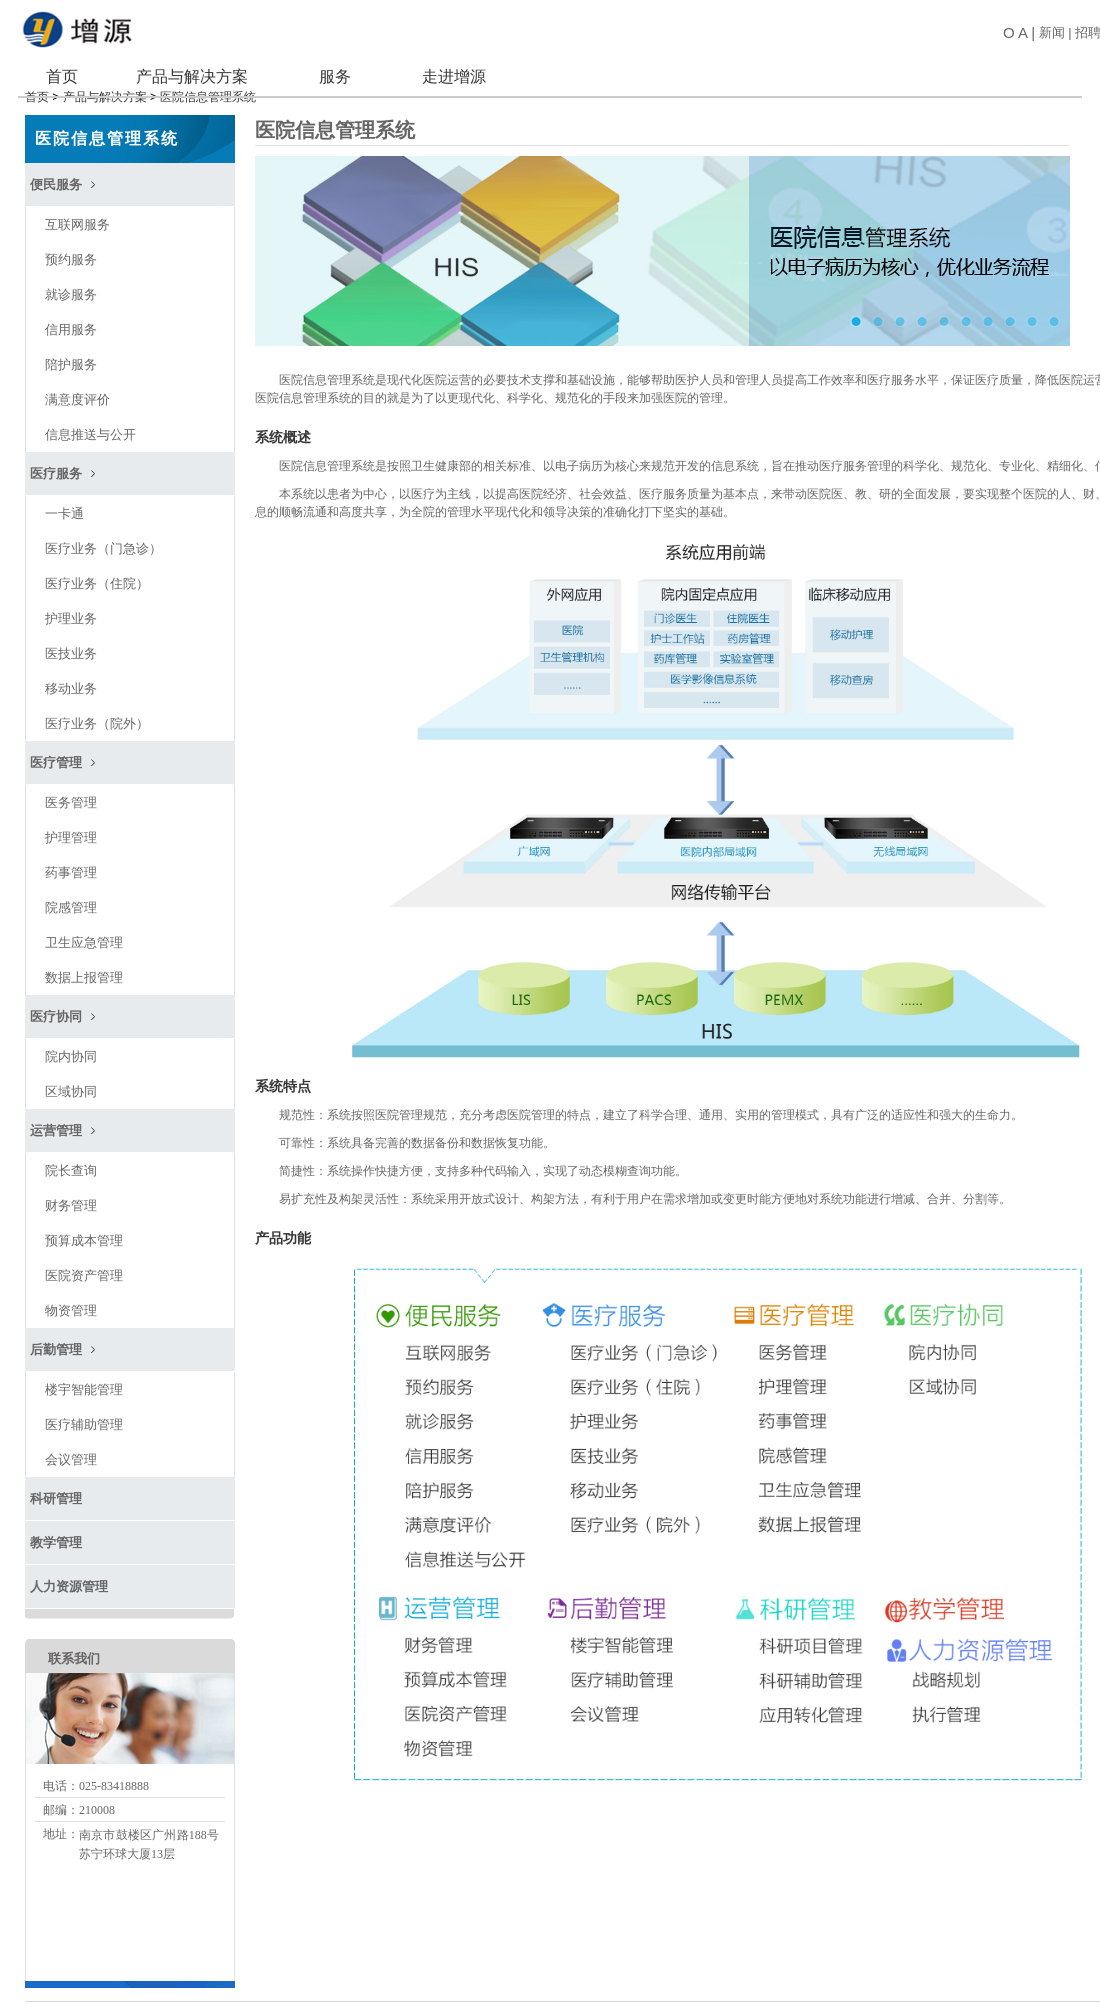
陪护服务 (71, 353)
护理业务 (71, 607)
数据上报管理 (84, 966)
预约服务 (71, 248)
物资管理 (71, 1299)
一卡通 (64, 502)
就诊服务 (71, 283)
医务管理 (71, 791)
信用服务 (71, 318)
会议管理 (71, 1448)
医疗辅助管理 (84, 1413)
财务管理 (71, 1194)
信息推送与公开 (90, 423)
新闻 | (1053, 32)
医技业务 (71, 642)
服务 (334, 76)
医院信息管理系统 (107, 127)
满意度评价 (77, 388)
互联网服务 (77, 213)
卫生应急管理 (84, 931)
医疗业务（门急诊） (103, 537)
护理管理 (71, 826)
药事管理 (71, 861)
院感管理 (71, 896)
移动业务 (71, 677)
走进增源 (453, 76)
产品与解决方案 (191, 76)
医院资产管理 (84, 1264)
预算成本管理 (84, 1229)
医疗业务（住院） (97, 572)
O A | (1016, 32)
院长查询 (71, 1159)
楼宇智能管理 (84, 1378)
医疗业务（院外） (97, 712)
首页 (62, 76)
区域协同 (71, 1080)
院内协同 (71, 1045)
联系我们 (74, 1647)
